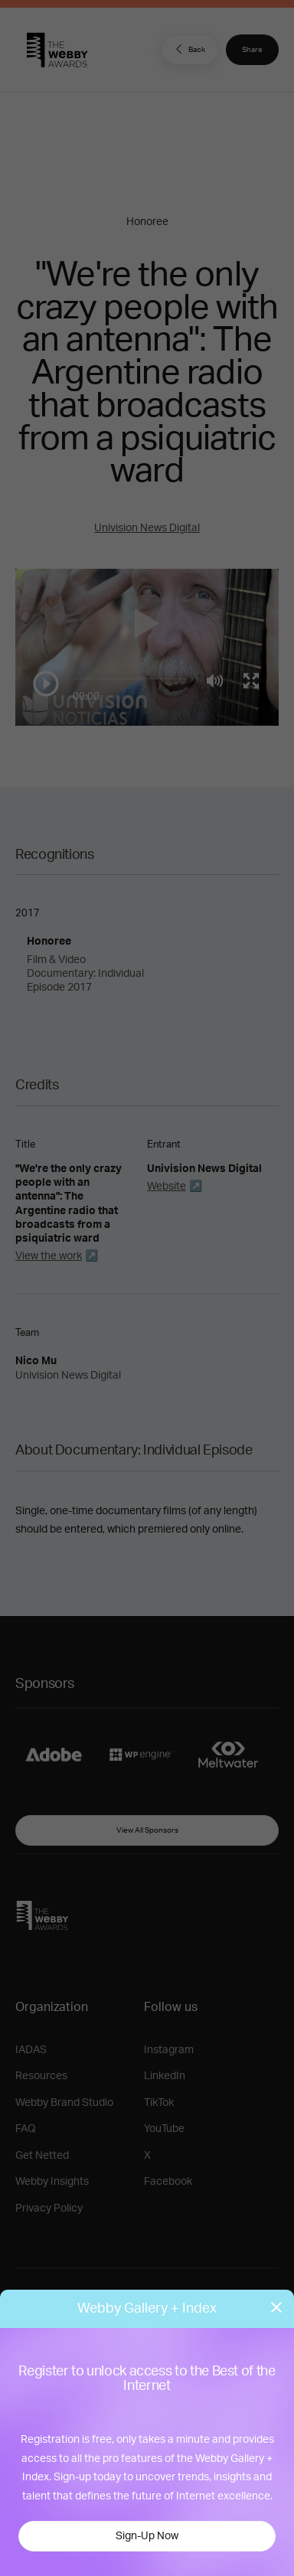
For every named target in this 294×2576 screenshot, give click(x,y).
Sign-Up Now (147, 2536)
